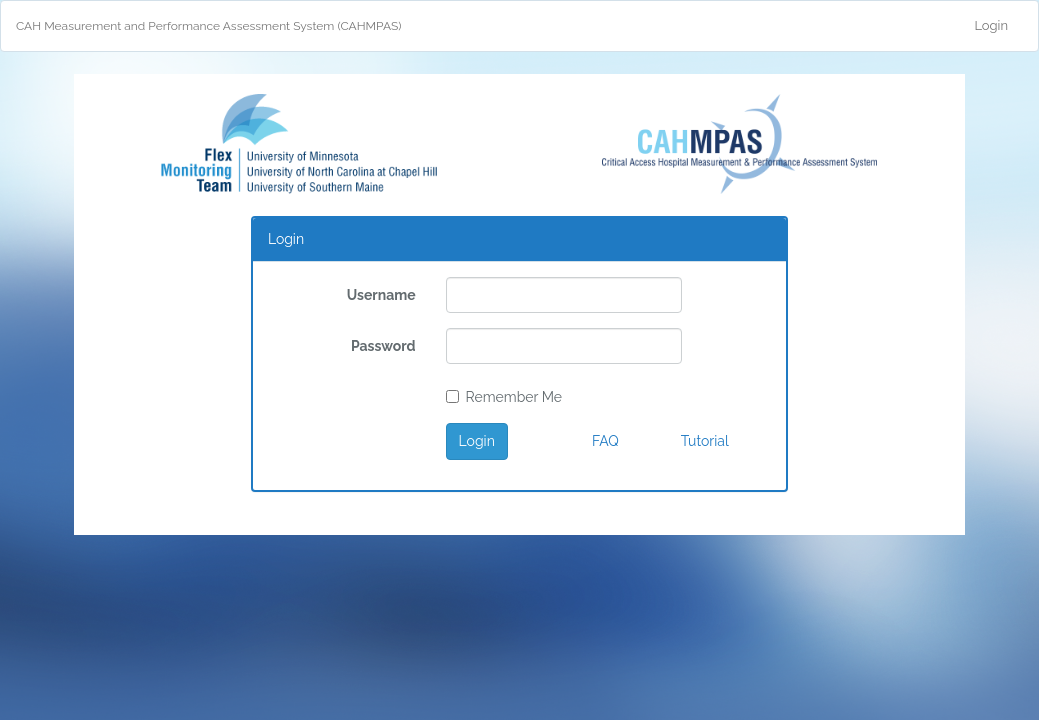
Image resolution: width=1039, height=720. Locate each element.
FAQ (605, 441)
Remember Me (504, 397)
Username (381, 295)
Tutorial (705, 441)
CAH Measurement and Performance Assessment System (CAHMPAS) (208, 26)
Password (383, 346)
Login (991, 25)
